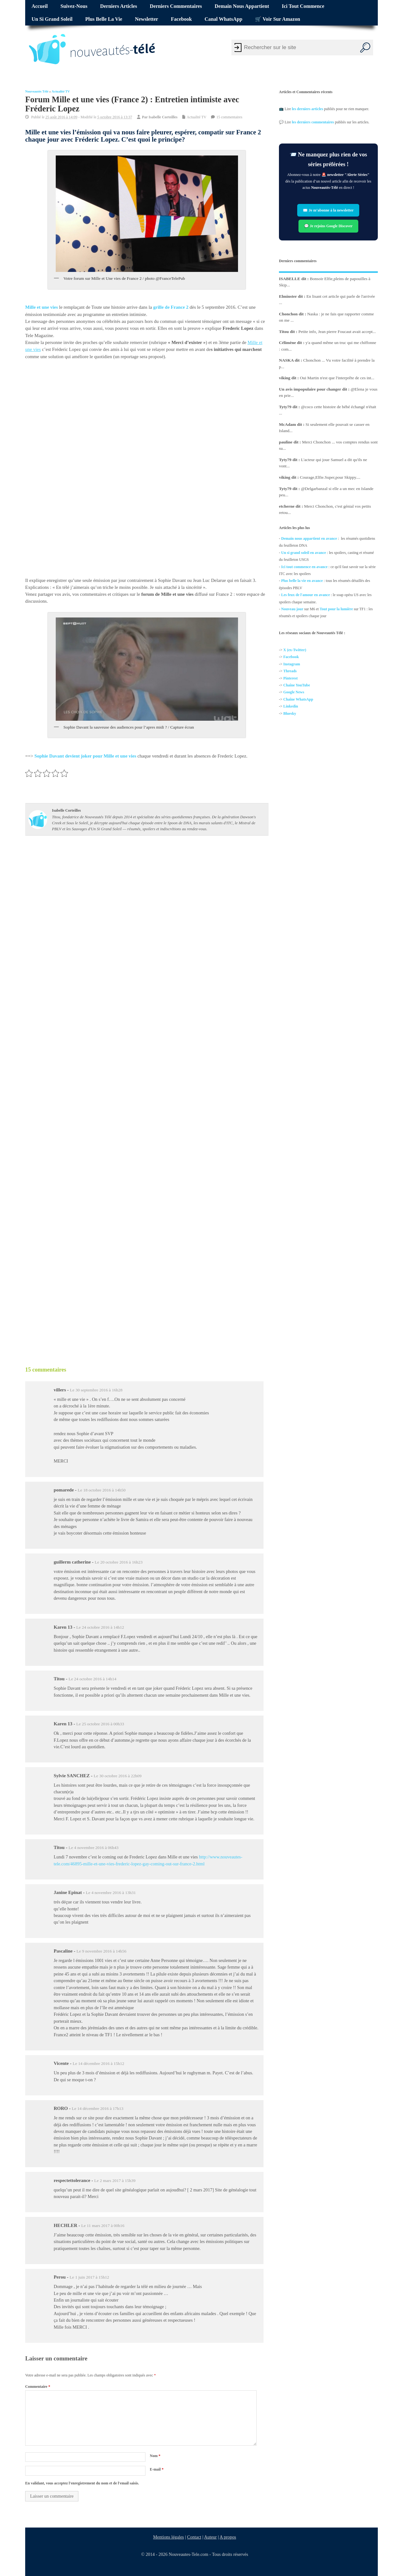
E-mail (157, 2469)
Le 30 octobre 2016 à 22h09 (118, 1775)
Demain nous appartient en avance (309, 538)
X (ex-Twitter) (294, 650)
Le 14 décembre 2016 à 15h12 (98, 2063)
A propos (228, 2536)
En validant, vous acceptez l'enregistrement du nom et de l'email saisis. (82, 2483)
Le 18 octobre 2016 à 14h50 (102, 1490)
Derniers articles (118, 6)
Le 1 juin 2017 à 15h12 (89, 2277)
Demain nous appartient (242, 6)
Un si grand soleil (51, 19)
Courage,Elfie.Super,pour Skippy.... (330, 477)
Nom (155, 2456)
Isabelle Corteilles (163, 117)
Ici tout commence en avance (304, 567)
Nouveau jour (292, 609)
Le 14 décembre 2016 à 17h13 (97, 2108)
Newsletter (146, 19)
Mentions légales (168, 2536)
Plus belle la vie (103, 19)
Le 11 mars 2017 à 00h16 (102, 2225)
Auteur (210, 2536)
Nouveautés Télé (36, 91)
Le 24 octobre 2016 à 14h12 (100, 1627)
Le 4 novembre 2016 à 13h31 (111, 1892)
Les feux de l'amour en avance (305, 595)
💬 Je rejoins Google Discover (328, 226)
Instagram (291, 664)
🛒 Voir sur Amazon (277, 19)
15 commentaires (229, 117)
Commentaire (37, 2386)
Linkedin (290, 706)
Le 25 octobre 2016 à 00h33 (100, 1724)
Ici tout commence (303, 6)
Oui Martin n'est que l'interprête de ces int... (337, 377)
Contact (194, 2536)
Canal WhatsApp (223, 19)
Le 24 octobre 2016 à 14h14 (92, 1679)
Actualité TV (61, 91)
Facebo (289, 657)
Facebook (181, 19)
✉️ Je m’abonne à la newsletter (328, 210)
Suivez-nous (73, 6)
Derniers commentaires (176, 6)
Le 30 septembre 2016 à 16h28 (96, 1390)
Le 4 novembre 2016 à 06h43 (94, 1847)
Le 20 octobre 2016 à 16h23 (119, 1562)
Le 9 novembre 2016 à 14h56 (102, 1951)
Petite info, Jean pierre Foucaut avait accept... (337, 331)
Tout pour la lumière (336, 609)
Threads (290, 671)
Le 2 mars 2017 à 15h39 (114, 2180)
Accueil (39, 6)
